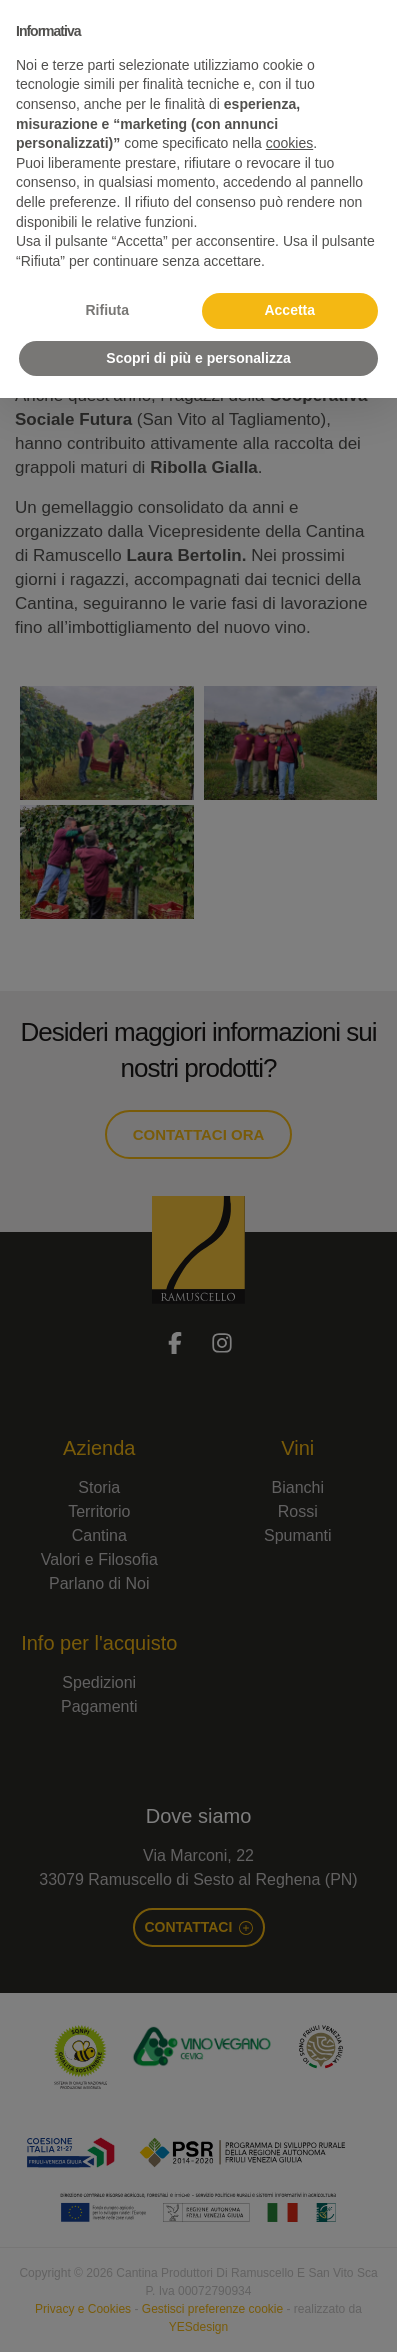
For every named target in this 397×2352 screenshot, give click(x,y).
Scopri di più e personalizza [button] (198, 358)
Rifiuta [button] (107, 310)
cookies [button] (289, 143)
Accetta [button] (289, 310)
